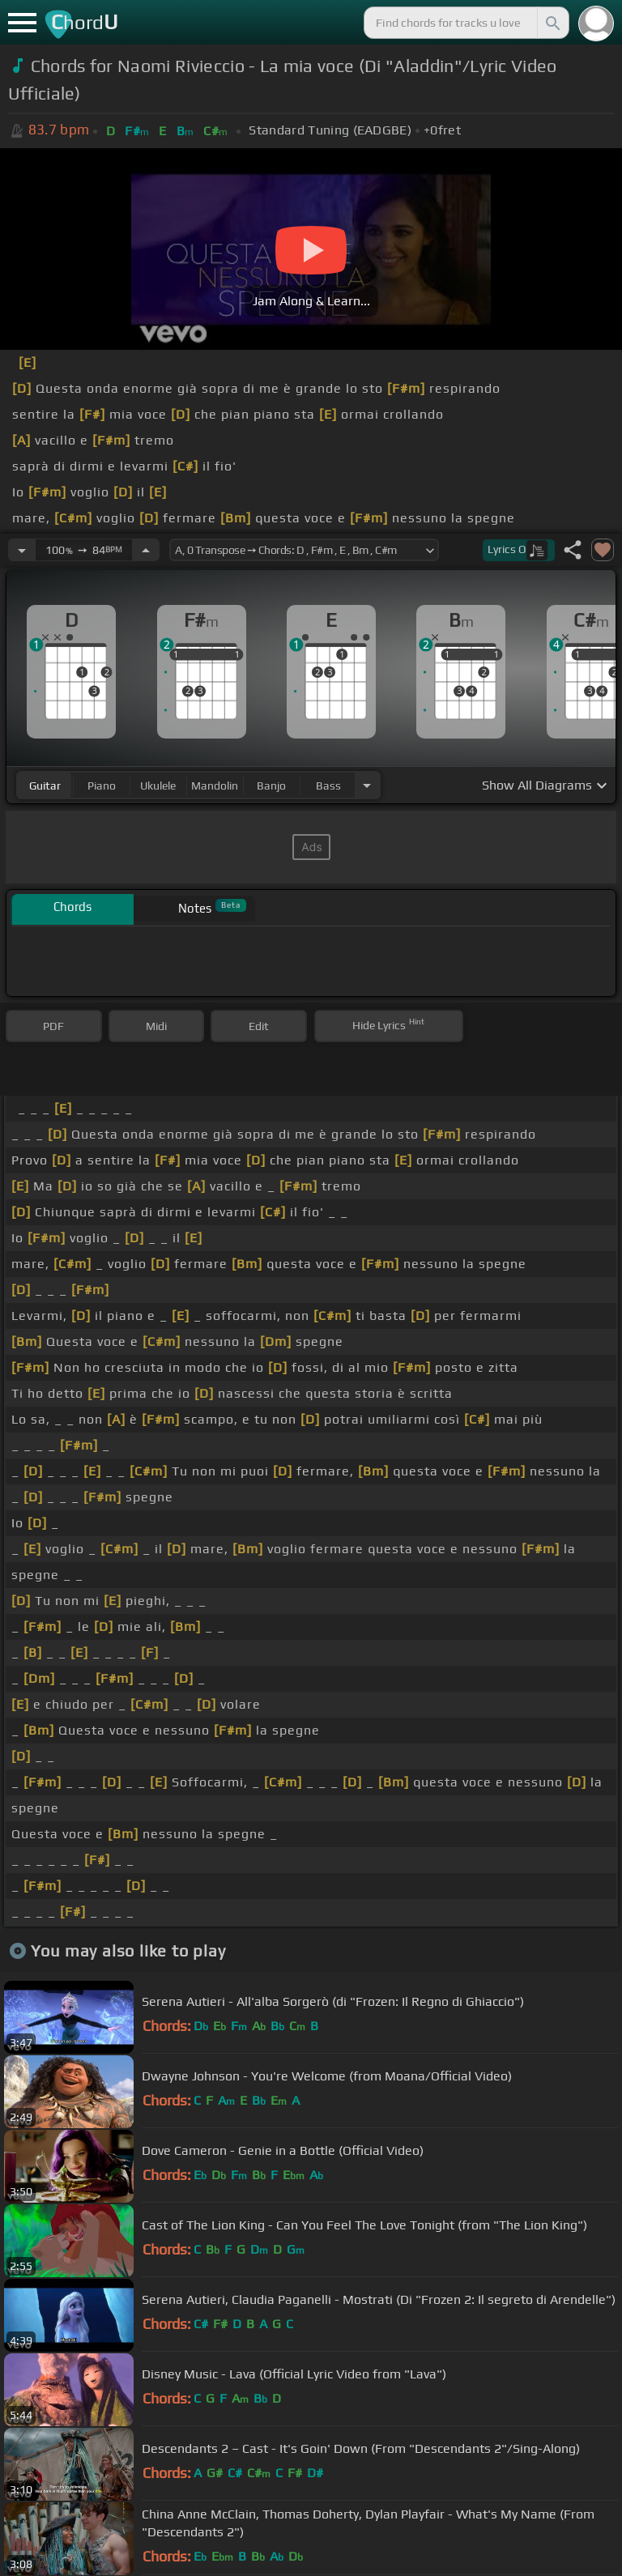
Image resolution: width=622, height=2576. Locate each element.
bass (328, 785)
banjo (271, 785)
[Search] (551, 22)
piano (101, 785)
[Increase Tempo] (146, 550)
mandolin (214, 785)
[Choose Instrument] (367, 785)
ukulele (158, 785)
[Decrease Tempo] (22, 550)
